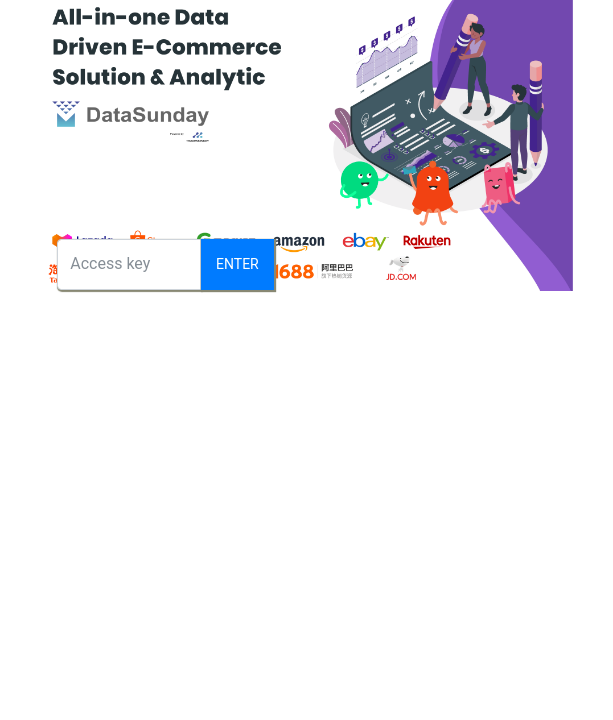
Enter (237, 264)
